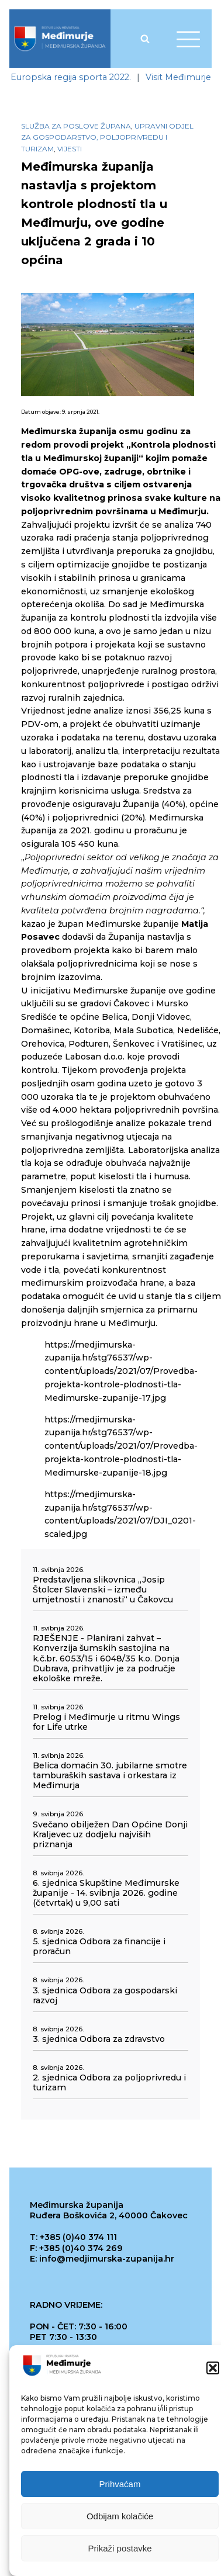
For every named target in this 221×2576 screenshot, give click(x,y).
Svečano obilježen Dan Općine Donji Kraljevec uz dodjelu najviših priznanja (110, 1835)
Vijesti (69, 148)
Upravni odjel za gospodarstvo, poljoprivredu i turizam (107, 137)
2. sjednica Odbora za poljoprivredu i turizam (109, 2083)
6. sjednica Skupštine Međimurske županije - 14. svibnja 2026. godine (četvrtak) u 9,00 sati (106, 1893)
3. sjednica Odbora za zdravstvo (99, 2039)
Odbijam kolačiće (120, 2516)
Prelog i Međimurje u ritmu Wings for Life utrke (106, 1722)
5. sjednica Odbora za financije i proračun (99, 1947)
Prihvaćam (120, 2484)
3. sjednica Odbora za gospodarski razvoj (105, 1996)
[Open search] (145, 38)
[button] (213, 2368)
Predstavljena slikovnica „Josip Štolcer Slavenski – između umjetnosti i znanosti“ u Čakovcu (103, 1590)
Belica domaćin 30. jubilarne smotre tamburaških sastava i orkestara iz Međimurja (110, 1776)
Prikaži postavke (119, 2548)
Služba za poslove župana (76, 126)
